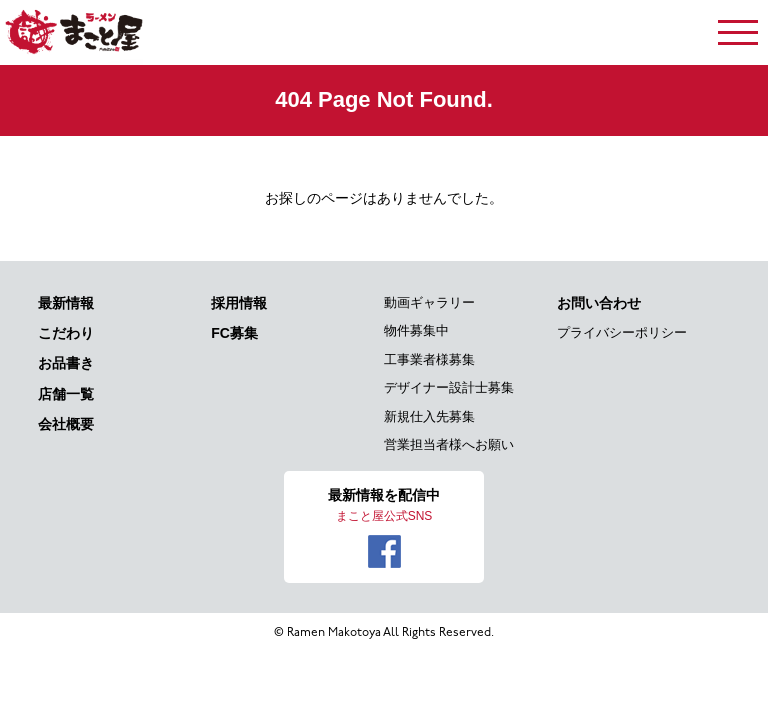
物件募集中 (416, 330)
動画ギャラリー (429, 302)
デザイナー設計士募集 (449, 387)
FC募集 (234, 333)
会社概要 (66, 424)
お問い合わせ (599, 303)
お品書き (66, 363)
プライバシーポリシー (622, 332)
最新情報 (66, 303)
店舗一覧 (66, 394)
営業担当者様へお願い (449, 444)
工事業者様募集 (429, 359)
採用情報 (239, 303)
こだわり (66, 333)
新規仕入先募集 (429, 416)
